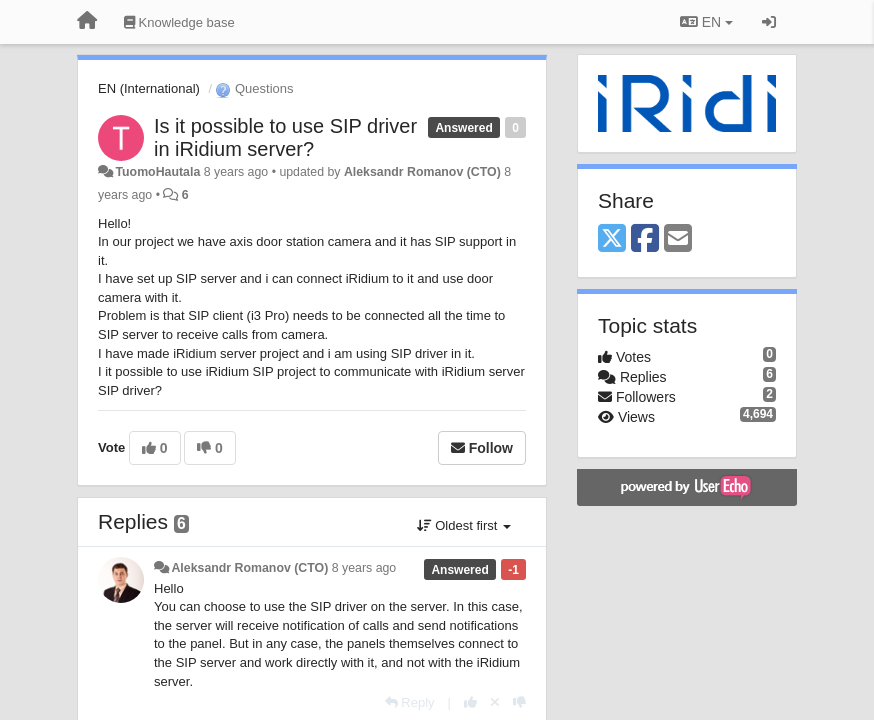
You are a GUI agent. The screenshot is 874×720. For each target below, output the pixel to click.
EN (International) (149, 88)
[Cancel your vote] (495, 702)
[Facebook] (645, 239)
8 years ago (364, 568)
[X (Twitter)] (612, 239)
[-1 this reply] (519, 702)
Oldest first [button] (464, 525)
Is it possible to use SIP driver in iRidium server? (285, 137)
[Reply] (410, 702)
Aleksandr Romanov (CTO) (422, 172)
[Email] (678, 239)
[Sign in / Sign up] (769, 22)
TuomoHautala (157, 172)
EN (706, 22)
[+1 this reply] (470, 702)
